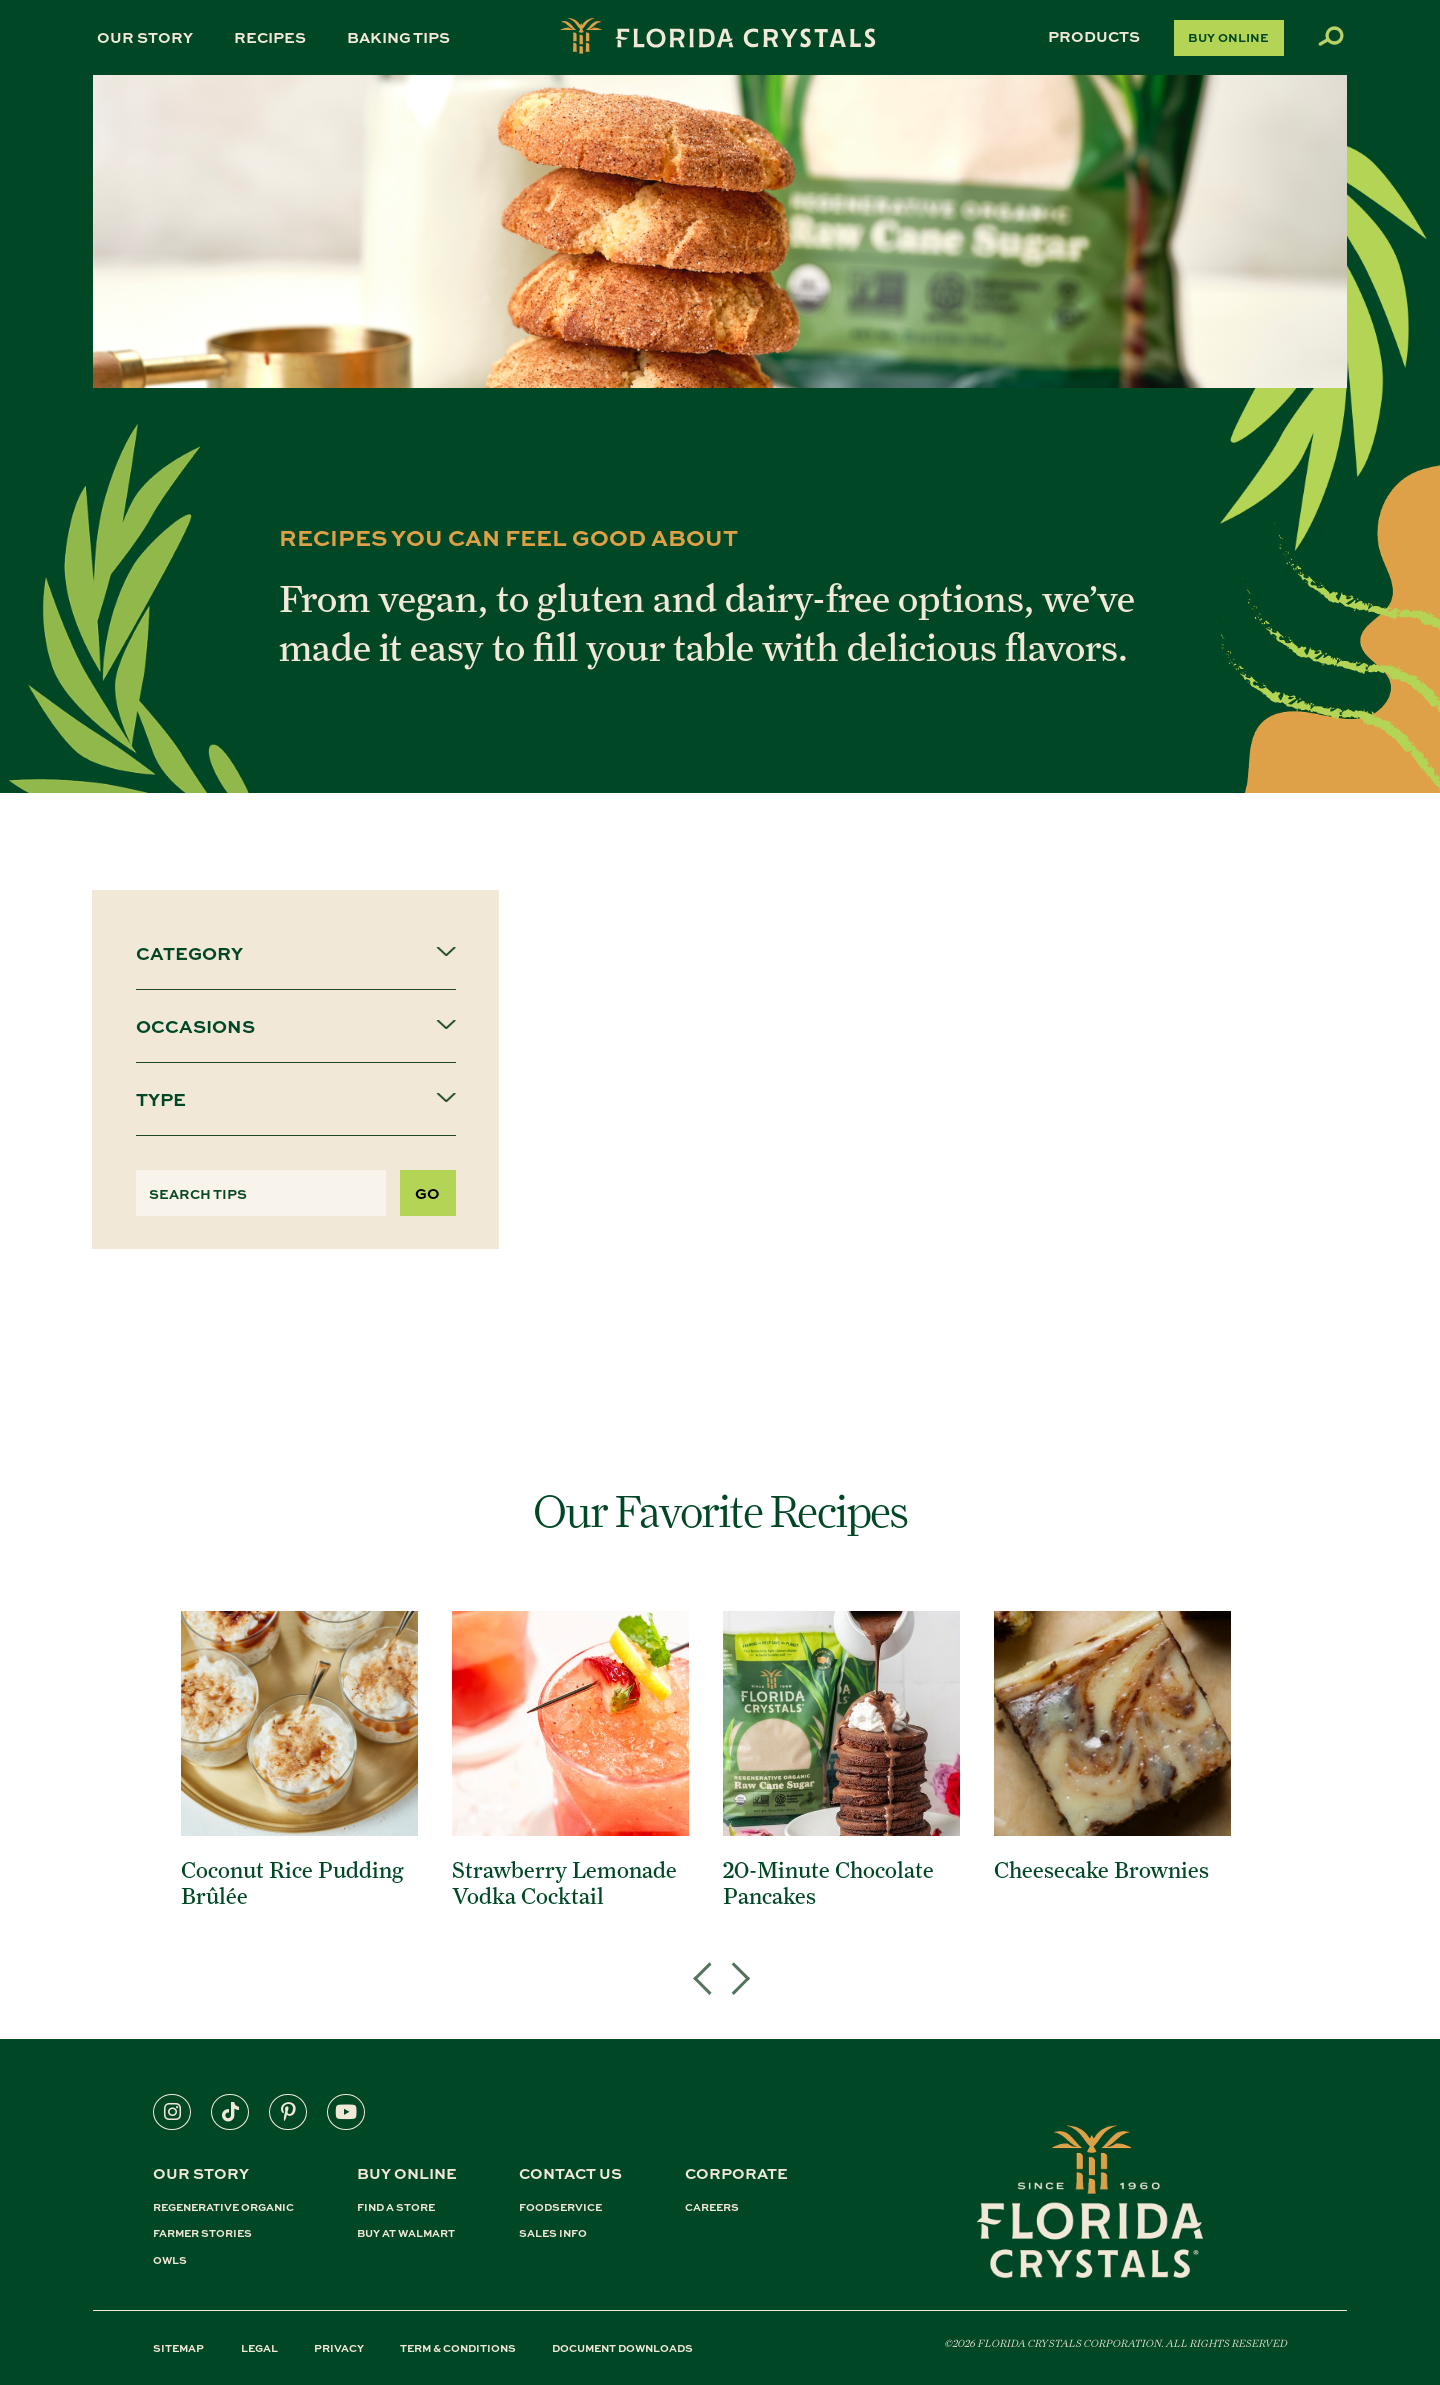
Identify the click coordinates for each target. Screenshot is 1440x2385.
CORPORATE (736, 2173)
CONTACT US (570, 2173)
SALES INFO (553, 2233)
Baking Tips (398, 37)
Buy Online (1228, 37)
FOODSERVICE (560, 2207)
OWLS (170, 2260)
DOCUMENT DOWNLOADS (622, 2347)
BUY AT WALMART (406, 2233)
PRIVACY (339, 2347)
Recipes (270, 37)
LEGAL (259, 2347)
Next (732, 1954)
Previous (708, 1954)
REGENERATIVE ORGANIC (223, 2207)
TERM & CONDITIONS (458, 2347)
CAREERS (712, 2207)
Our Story (145, 37)
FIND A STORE (396, 2207)
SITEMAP (178, 2347)
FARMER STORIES (202, 2233)
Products (1094, 36)
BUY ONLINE (407, 2173)
